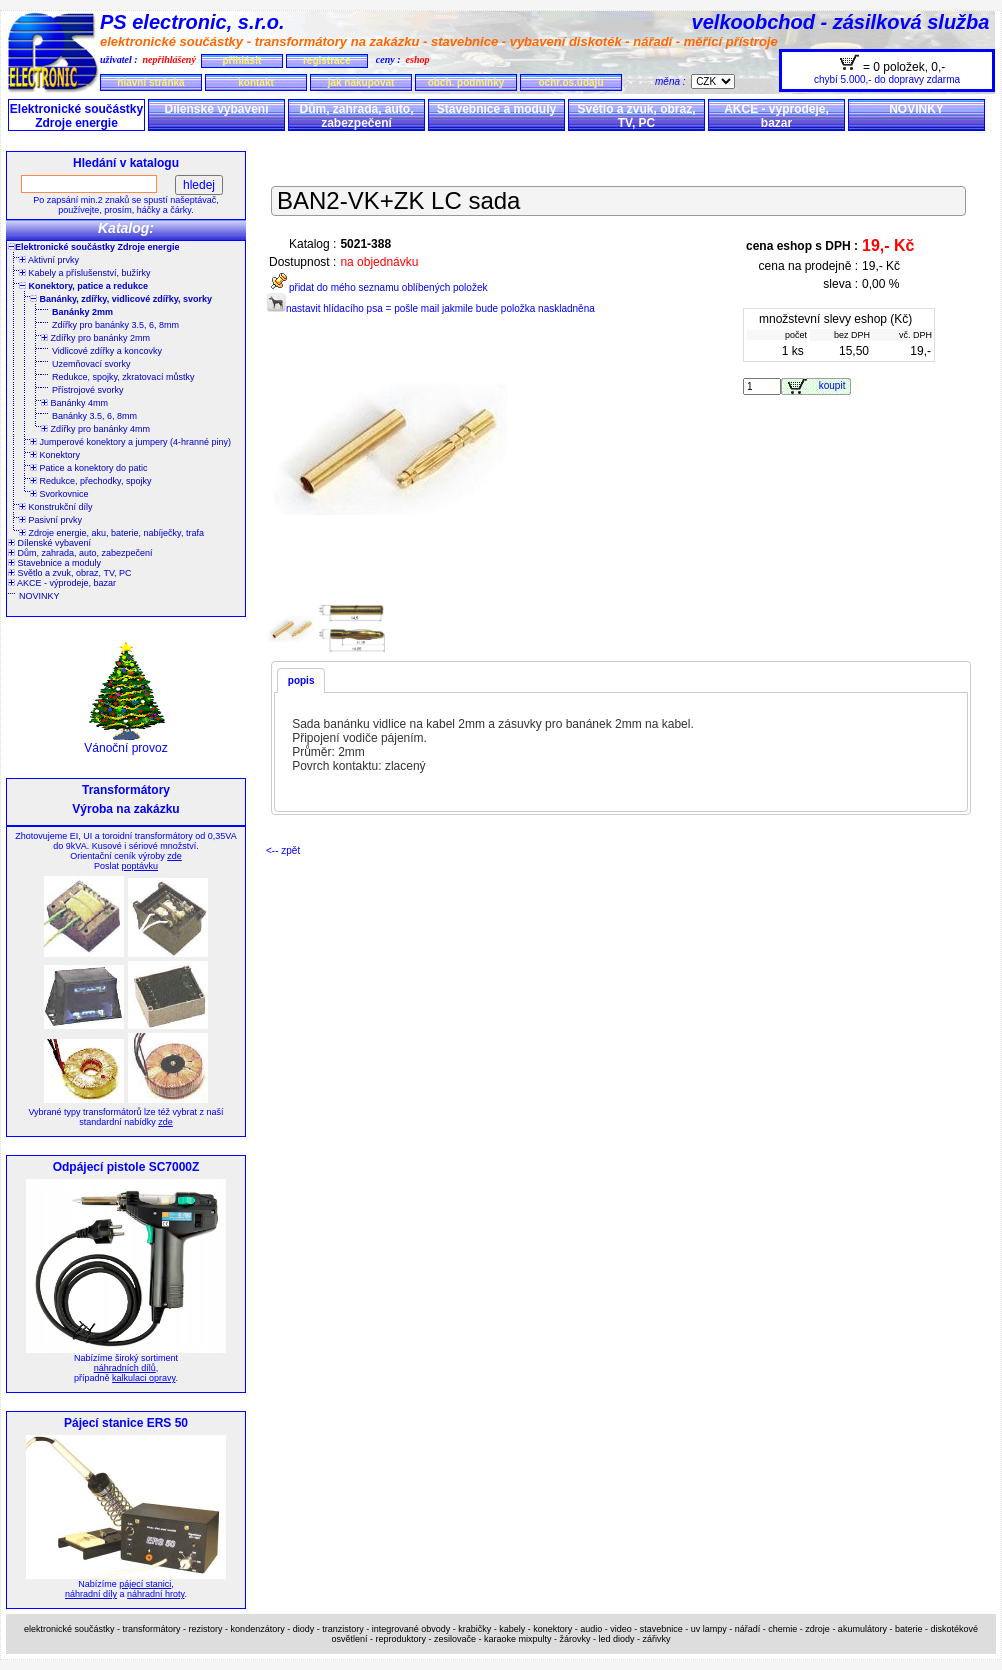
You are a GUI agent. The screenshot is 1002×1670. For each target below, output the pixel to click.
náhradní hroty (155, 1594)
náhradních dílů (125, 1368)
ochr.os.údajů (570, 82)
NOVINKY (916, 109)
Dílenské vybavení (216, 109)
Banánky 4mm (74, 403)
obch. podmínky (466, 82)
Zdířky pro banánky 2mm (95, 338)
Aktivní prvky (49, 260)
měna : (673, 81)
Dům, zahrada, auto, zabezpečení (356, 116)
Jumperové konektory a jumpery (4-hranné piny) (130, 442)
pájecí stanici (145, 1584)
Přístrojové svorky (88, 390)
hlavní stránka (150, 82)
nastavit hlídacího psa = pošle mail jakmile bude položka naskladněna (430, 308)
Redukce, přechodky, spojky (90, 481)
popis (301, 680)
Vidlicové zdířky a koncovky (107, 351)
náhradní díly (91, 1594)
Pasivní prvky (50, 520)
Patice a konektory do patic (89, 468)
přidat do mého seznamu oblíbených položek (376, 287)
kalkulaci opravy (143, 1378)
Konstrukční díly (56, 507)
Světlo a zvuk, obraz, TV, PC (636, 116)
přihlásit (241, 60)
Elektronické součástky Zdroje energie (76, 116)
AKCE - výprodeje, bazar (776, 116)
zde (174, 856)
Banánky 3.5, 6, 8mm (94, 416)
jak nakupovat (361, 82)
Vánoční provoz (125, 742)
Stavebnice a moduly (496, 109)
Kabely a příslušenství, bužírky (85, 273)
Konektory (55, 455)
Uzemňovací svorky (91, 364)
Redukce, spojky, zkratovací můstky (123, 377)
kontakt (256, 82)
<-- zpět (283, 850)
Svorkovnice (59, 494)
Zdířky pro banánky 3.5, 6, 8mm (115, 325)
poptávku (139, 866)
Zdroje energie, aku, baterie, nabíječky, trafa (111, 533)
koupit (835, 385)
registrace (327, 60)
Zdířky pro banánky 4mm (95, 429)
